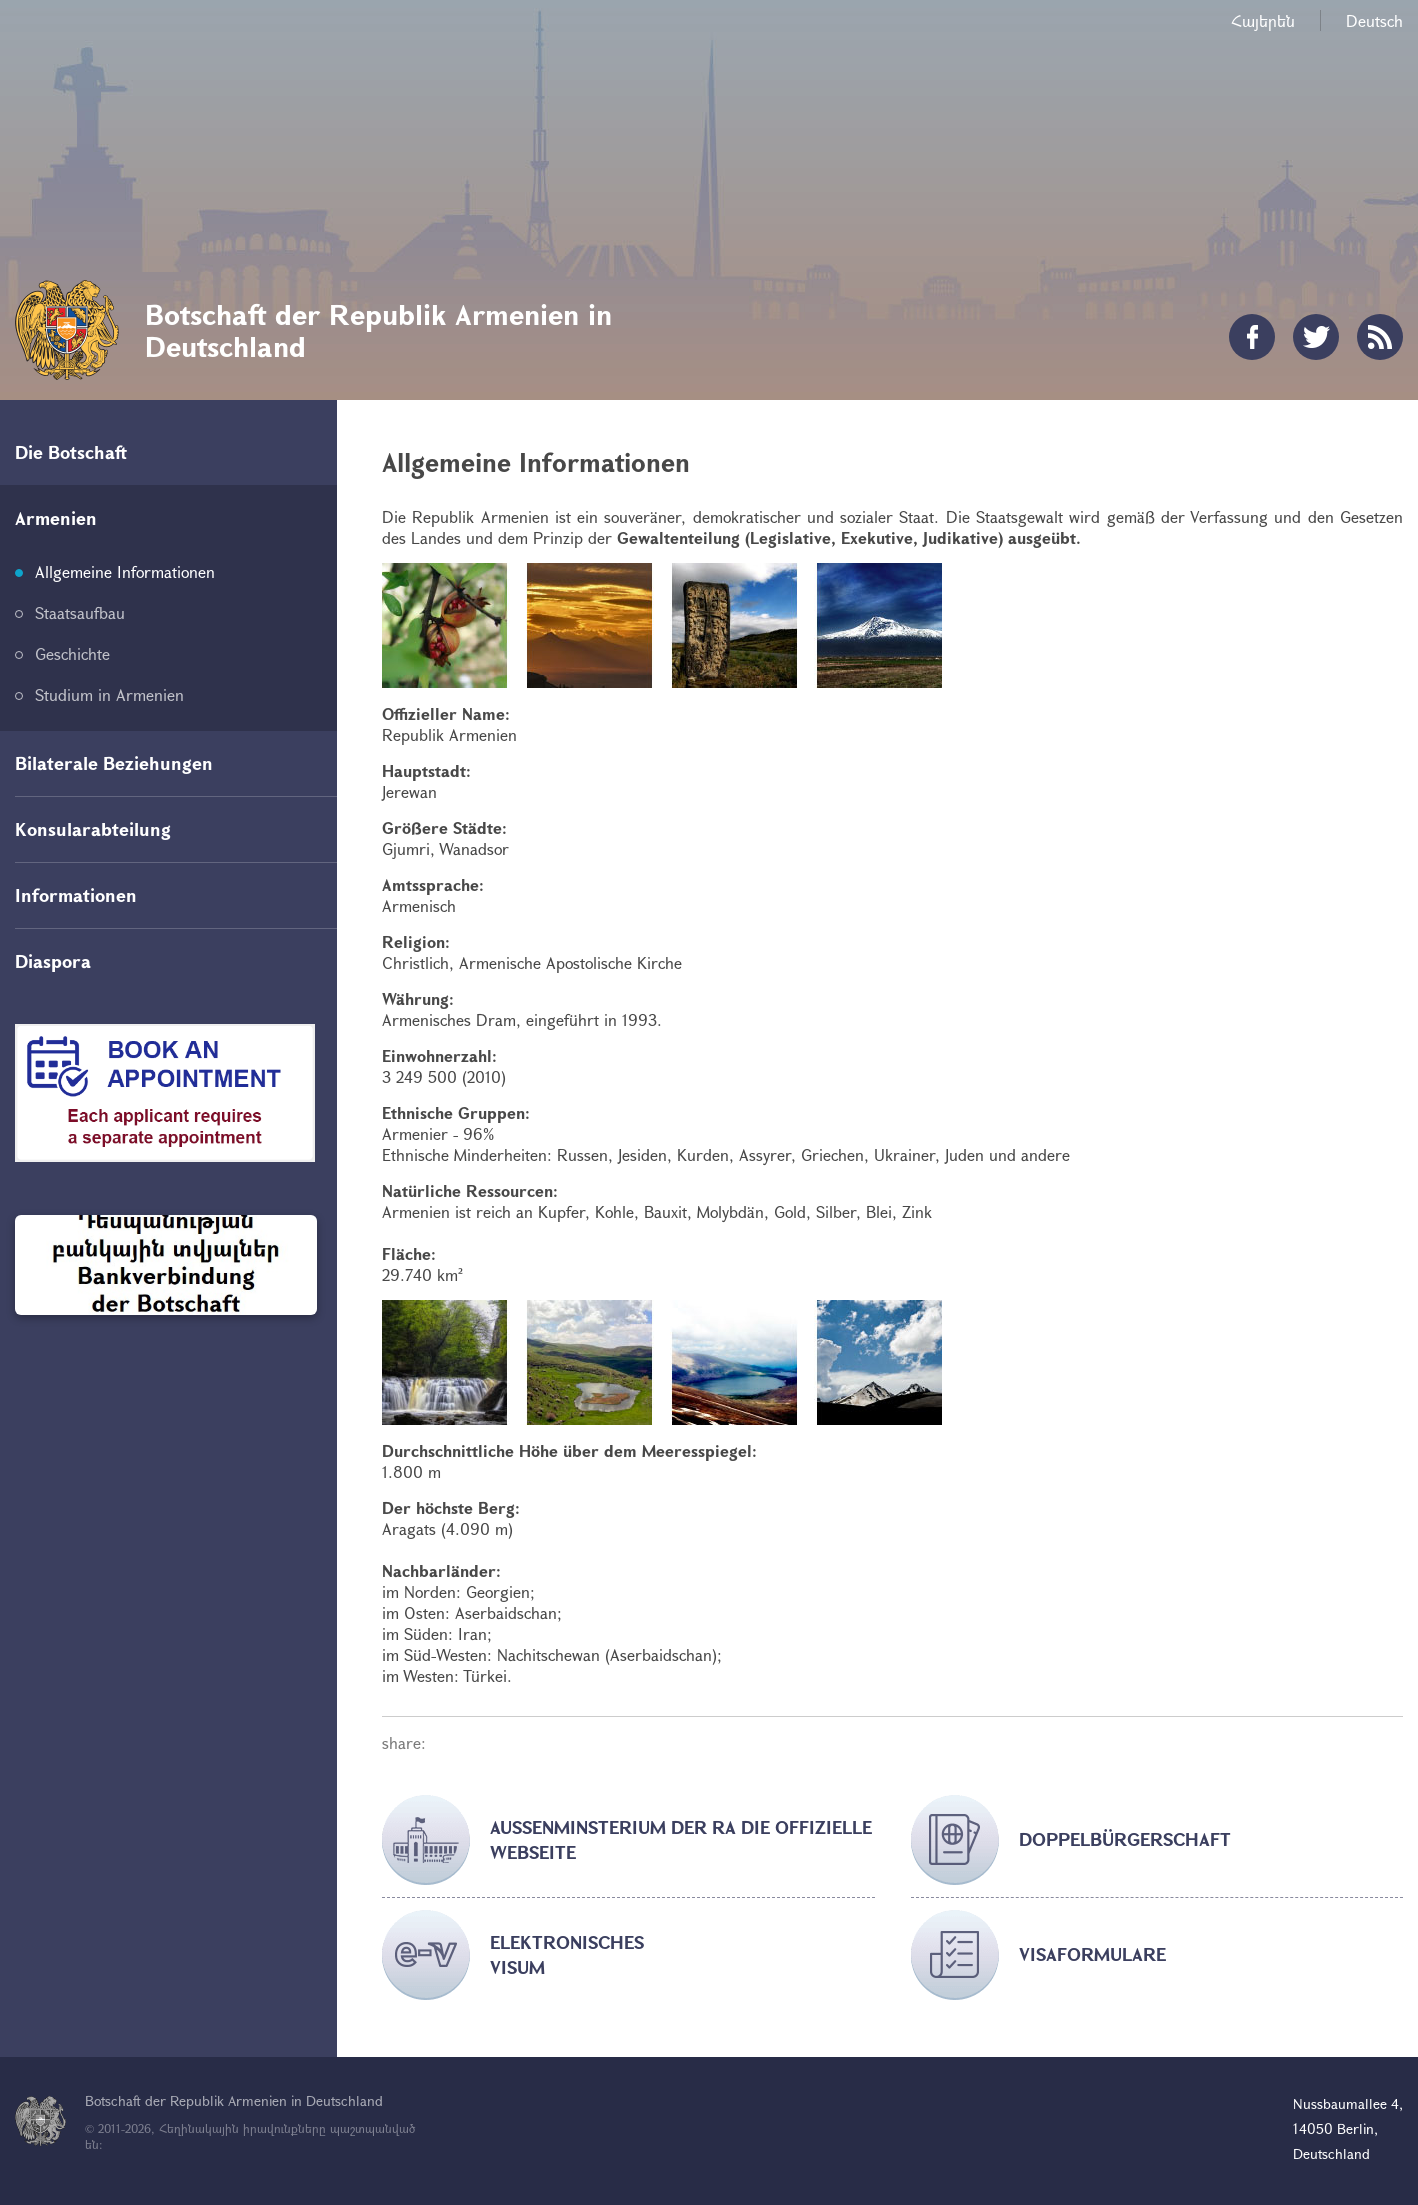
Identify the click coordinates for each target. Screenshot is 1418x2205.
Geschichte (72, 653)
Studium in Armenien (109, 694)
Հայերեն (1263, 20)
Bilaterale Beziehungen (114, 763)
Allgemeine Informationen (125, 571)
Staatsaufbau (80, 612)
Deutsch (1374, 20)
